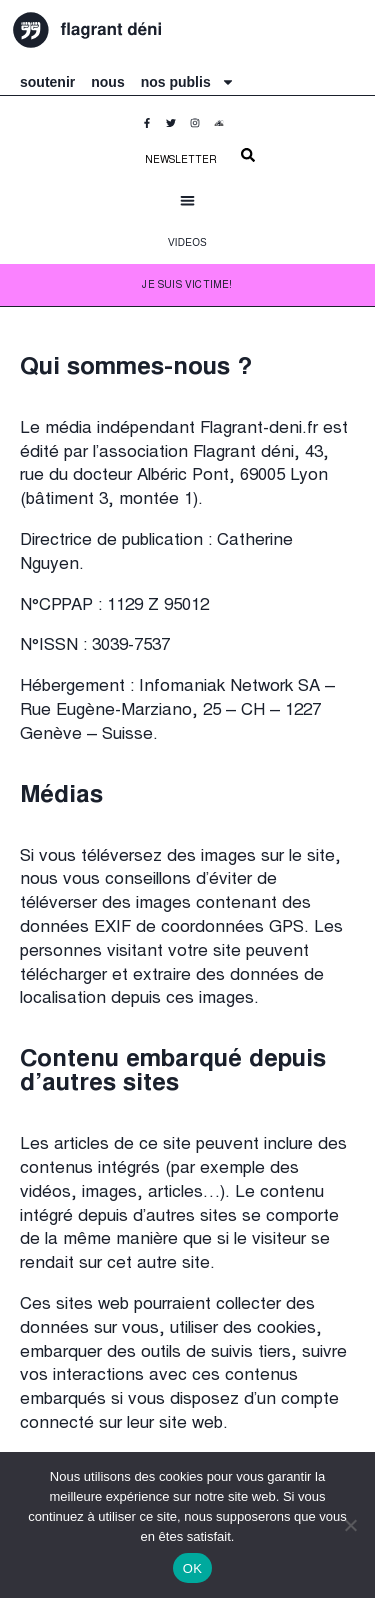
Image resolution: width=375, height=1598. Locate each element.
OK (192, 1568)
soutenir (47, 82)
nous (107, 82)
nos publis (188, 82)
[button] (187, 200)
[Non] (350, 1525)
